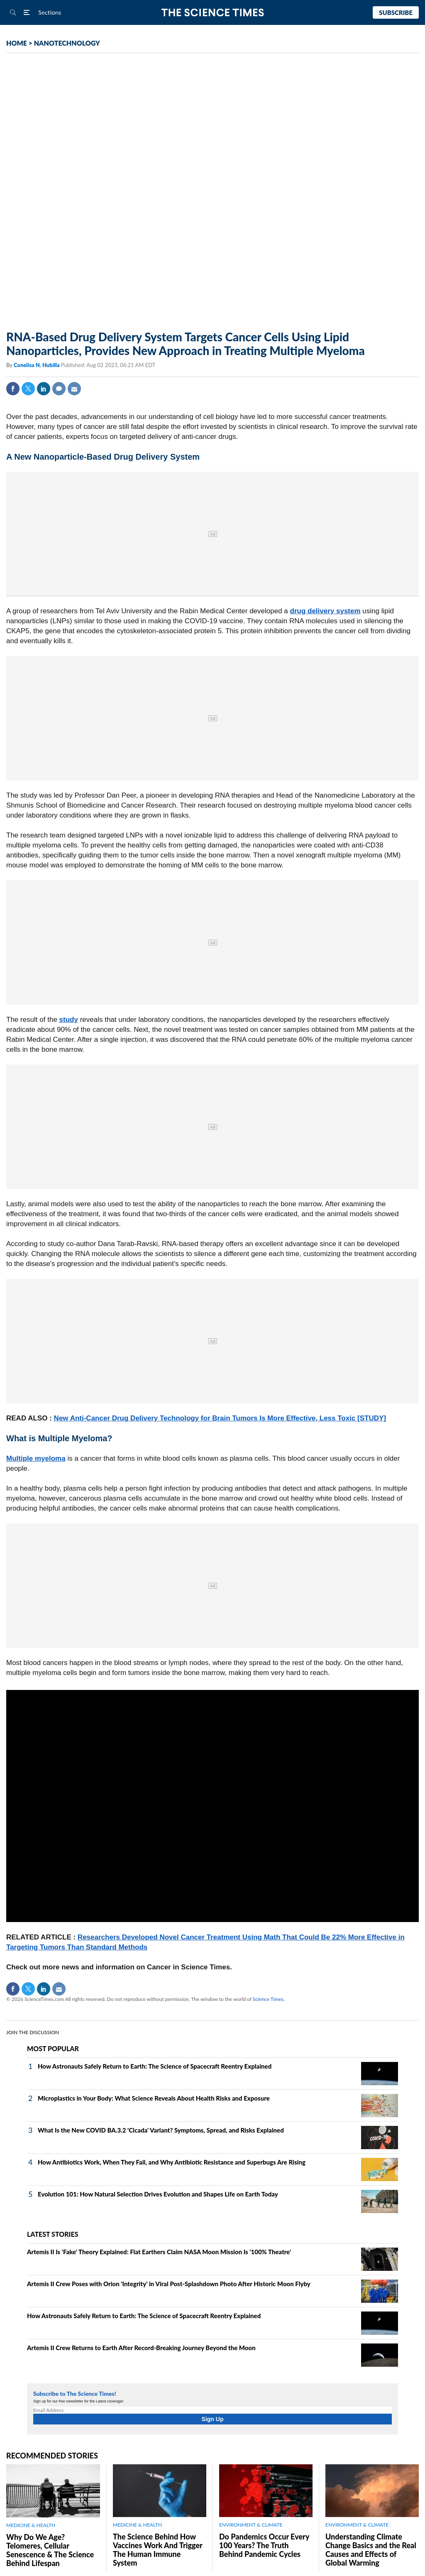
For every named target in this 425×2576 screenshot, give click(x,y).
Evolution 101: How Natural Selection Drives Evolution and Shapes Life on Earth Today (158, 2194)
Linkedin (43, 388)
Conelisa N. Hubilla (37, 365)
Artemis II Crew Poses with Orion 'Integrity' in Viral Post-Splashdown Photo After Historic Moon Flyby (168, 2283)
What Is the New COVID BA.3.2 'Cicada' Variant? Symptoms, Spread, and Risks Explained (161, 2130)
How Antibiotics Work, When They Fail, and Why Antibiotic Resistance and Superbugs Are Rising (171, 2162)
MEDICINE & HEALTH (30, 2525)
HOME (16, 43)
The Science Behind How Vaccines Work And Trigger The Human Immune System (157, 2549)
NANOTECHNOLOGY (67, 43)
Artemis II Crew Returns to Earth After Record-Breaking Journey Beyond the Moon (141, 2347)
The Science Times (212, 13)
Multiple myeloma (36, 1458)
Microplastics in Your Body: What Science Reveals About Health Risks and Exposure (154, 2098)
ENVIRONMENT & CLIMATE (250, 2525)
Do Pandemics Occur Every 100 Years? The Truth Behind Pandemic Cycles (264, 2545)
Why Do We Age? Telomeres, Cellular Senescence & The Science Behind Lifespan (50, 2550)
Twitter (28, 388)
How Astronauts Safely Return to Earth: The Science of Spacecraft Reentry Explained (154, 2066)
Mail (74, 388)
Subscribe (396, 12)
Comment (59, 388)
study (68, 1020)
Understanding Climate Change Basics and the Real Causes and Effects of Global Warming (370, 2549)
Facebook (13, 388)
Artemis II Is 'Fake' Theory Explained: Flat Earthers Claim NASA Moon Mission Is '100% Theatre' (159, 2251)
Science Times (268, 1999)
